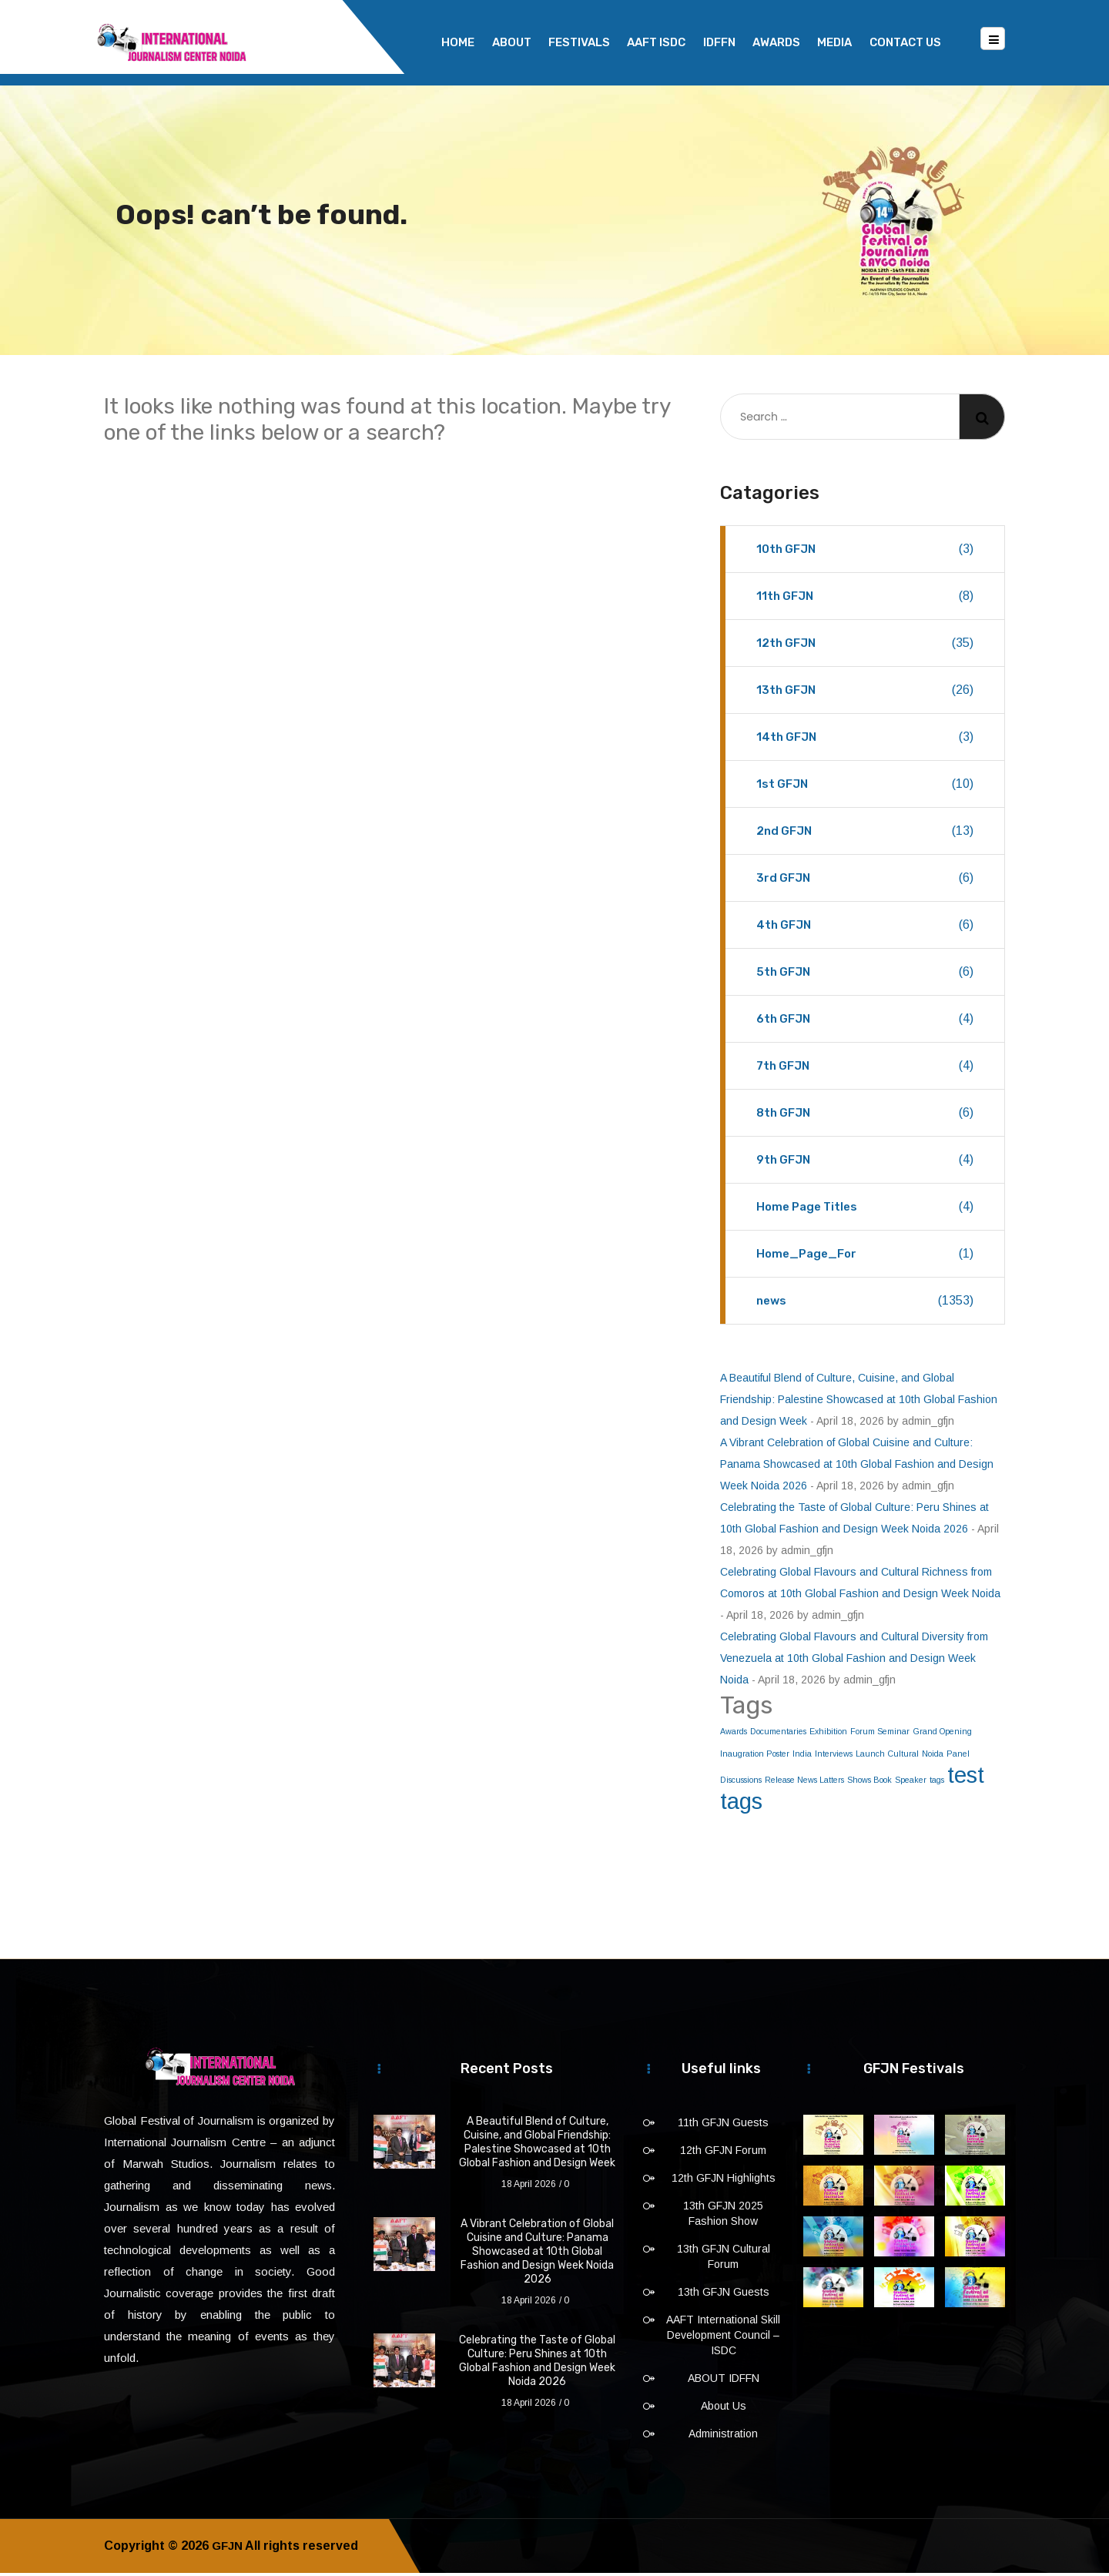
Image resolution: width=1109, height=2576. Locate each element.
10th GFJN (864, 552)
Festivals (579, 42)
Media (834, 42)
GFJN (228, 2548)
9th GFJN (864, 1163)
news (864, 1303)
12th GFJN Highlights (724, 2181)
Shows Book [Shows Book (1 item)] (869, 1782)
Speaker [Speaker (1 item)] (910, 1782)
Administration (723, 2436)
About (511, 42)
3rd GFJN (864, 881)
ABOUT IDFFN (723, 2381)
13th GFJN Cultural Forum (723, 2259)
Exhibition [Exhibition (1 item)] (828, 1734)
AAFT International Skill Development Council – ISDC (723, 2338)
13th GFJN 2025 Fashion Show (723, 2216)
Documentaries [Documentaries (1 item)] (778, 1734)
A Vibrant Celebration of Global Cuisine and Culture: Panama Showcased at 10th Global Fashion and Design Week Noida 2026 (856, 1467)
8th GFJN (864, 1116)
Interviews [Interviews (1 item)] (834, 1756)
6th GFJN (864, 1022)
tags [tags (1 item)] (937, 1782)
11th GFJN (864, 599)
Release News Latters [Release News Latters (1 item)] (804, 1782)
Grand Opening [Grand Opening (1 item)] (942, 1734)
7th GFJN (864, 1069)
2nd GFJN (864, 834)
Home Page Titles (864, 1210)
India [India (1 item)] (802, 1756)
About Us (723, 2409)
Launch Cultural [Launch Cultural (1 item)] (887, 1756)
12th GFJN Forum (723, 2153)
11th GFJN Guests (723, 2125)
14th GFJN (864, 740)
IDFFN (719, 42)
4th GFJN (864, 928)
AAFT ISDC (656, 42)
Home (457, 42)
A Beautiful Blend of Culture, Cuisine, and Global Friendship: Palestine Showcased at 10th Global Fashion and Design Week (858, 1402)
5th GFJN (864, 975)
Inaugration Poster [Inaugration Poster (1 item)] (754, 1756)
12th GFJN (864, 646)
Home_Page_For (864, 1257)
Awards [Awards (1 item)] (733, 1734)
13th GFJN (864, 693)
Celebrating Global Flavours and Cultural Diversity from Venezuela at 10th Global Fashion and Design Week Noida (854, 1661)
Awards (776, 42)
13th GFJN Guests (723, 2295)
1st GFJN (864, 787)
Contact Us (905, 42)
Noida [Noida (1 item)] (932, 1756)
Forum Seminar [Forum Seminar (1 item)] (880, 1734)
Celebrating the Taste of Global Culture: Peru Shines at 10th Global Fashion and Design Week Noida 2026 (537, 2363)
